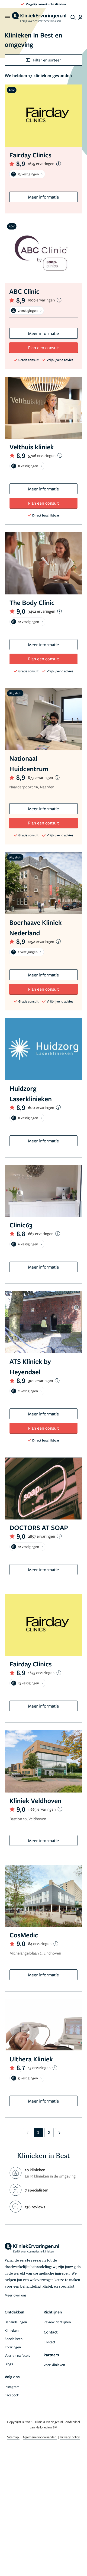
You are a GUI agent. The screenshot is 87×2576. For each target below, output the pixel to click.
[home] (39, 17)
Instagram (12, 2386)
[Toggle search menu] (73, 17)
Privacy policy (70, 2437)
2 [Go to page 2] (49, 2132)
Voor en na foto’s (17, 2355)
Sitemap (13, 2437)
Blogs (9, 2363)
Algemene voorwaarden (40, 2437)
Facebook (12, 2395)
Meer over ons (15, 2295)
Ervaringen (13, 2347)
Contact (49, 2342)
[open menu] (7, 17)
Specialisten (14, 2338)
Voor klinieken (54, 2364)
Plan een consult (43, 347)
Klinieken (12, 2330)
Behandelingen (16, 2321)
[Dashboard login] (80, 17)
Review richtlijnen (57, 2321)
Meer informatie (43, 197)
